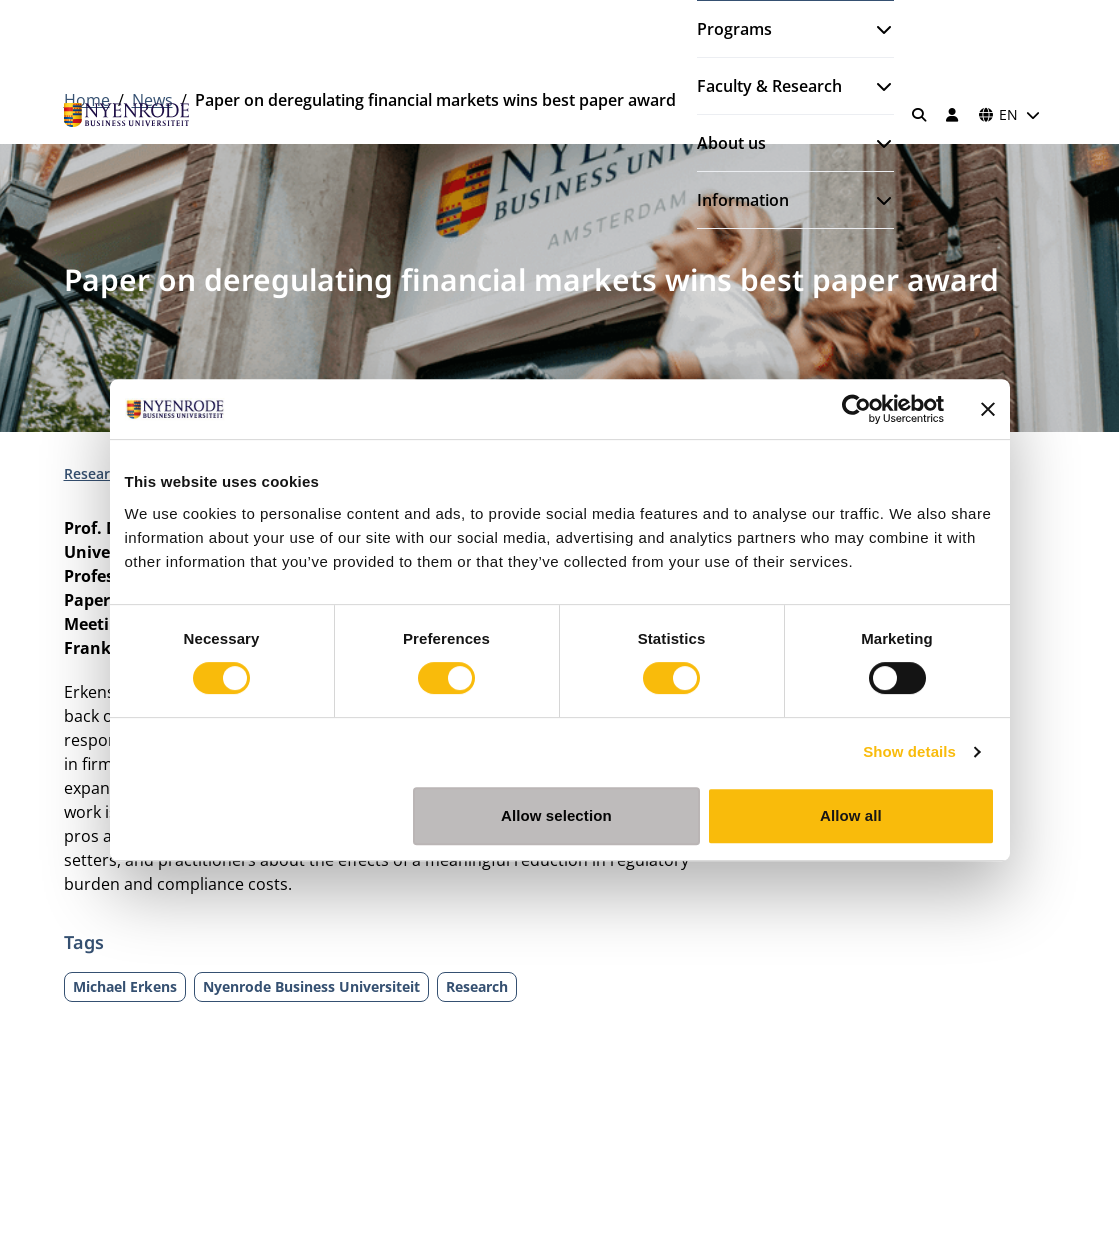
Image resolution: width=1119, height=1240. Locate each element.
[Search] (919, 115)
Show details (909, 751)
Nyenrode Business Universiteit (311, 986)
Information (743, 200)
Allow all (851, 815)
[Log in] (953, 115)
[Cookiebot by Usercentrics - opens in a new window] (856, 409)
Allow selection (556, 815)
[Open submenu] (876, 29)
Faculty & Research (769, 86)
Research (97, 473)
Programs (734, 29)
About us (731, 143)
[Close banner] (988, 409)
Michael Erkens (125, 986)
